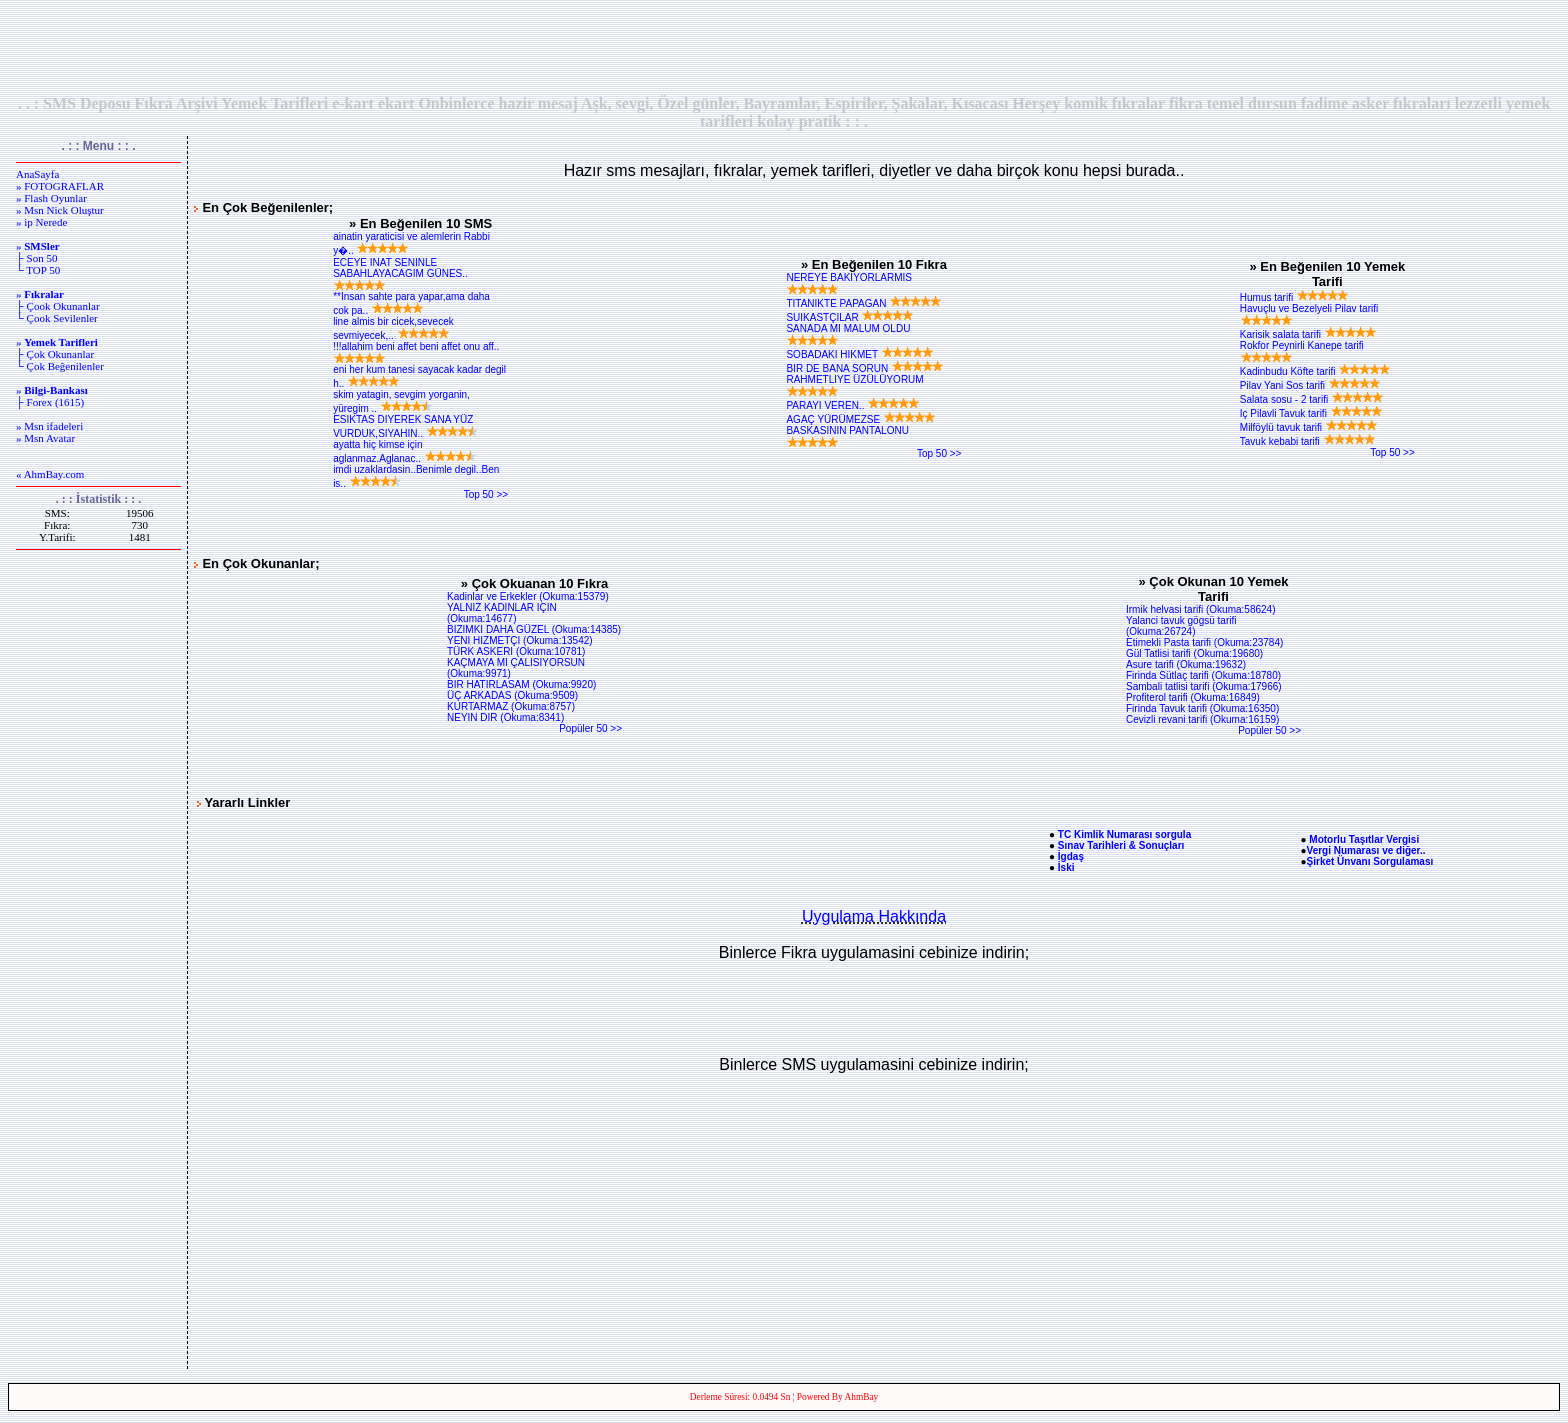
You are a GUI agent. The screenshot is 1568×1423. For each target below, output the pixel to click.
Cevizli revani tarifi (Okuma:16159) (1202, 719)
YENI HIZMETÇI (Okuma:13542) (520, 640)
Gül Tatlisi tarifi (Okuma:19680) (1194, 653)
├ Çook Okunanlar (58, 306)
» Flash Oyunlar (51, 198)
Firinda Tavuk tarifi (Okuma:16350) (1202, 708)
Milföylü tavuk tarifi (1309, 427)
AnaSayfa (37, 174)
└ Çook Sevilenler (57, 318)
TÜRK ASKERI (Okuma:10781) (516, 651)
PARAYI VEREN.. (853, 405)
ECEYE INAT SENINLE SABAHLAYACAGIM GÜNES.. (400, 274)
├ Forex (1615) (50, 402)
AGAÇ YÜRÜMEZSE (861, 419)
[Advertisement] (784, 47)
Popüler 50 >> (590, 728)
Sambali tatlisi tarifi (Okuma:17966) (1204, 686)
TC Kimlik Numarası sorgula (1124, 834)
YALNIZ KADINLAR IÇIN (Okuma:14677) (502, 613)
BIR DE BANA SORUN (864, 368)
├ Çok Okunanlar (55, 354)
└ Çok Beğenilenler (60, 366)
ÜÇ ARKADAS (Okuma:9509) (512, 695)
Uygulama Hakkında (874, 916)
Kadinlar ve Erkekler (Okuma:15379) (528, 596)
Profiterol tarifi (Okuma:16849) (1193, 697)
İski (1066, 867)
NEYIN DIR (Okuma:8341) (505, 717)
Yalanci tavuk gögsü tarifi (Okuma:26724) (1181, 626)
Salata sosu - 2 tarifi (1312, 399)
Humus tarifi (1294, 297)
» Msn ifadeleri (49, 426)
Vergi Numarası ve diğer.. (1366, 850)
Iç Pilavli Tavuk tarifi (1311, 413)
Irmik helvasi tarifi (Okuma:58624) (1201, 609)
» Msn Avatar (45, 438)
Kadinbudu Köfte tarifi (1315, 371)
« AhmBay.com (50, 474)
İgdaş (1071, 856)
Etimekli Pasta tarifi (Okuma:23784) (1204, 642)
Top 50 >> (486, 494)
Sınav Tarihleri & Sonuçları (1121, 845)
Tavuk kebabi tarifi (1308, 441)
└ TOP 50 (38, 270)
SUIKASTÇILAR (850, 317)
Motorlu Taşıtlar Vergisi (1364, 839)
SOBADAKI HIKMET (859, 354)
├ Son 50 (36, 258)
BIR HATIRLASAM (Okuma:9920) (521, 684)
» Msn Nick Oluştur (60, 210)
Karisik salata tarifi (1308, 334)
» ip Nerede (41, 222)
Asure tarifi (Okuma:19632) (1186, 664)
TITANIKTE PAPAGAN (864, 303)
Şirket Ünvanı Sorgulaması (1370, 861)
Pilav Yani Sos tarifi (1310, 385)
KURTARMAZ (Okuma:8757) (511, 706)
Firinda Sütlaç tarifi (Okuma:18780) (1203, 675)
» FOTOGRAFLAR (60, 186)
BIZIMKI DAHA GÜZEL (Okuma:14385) (534, 629)
